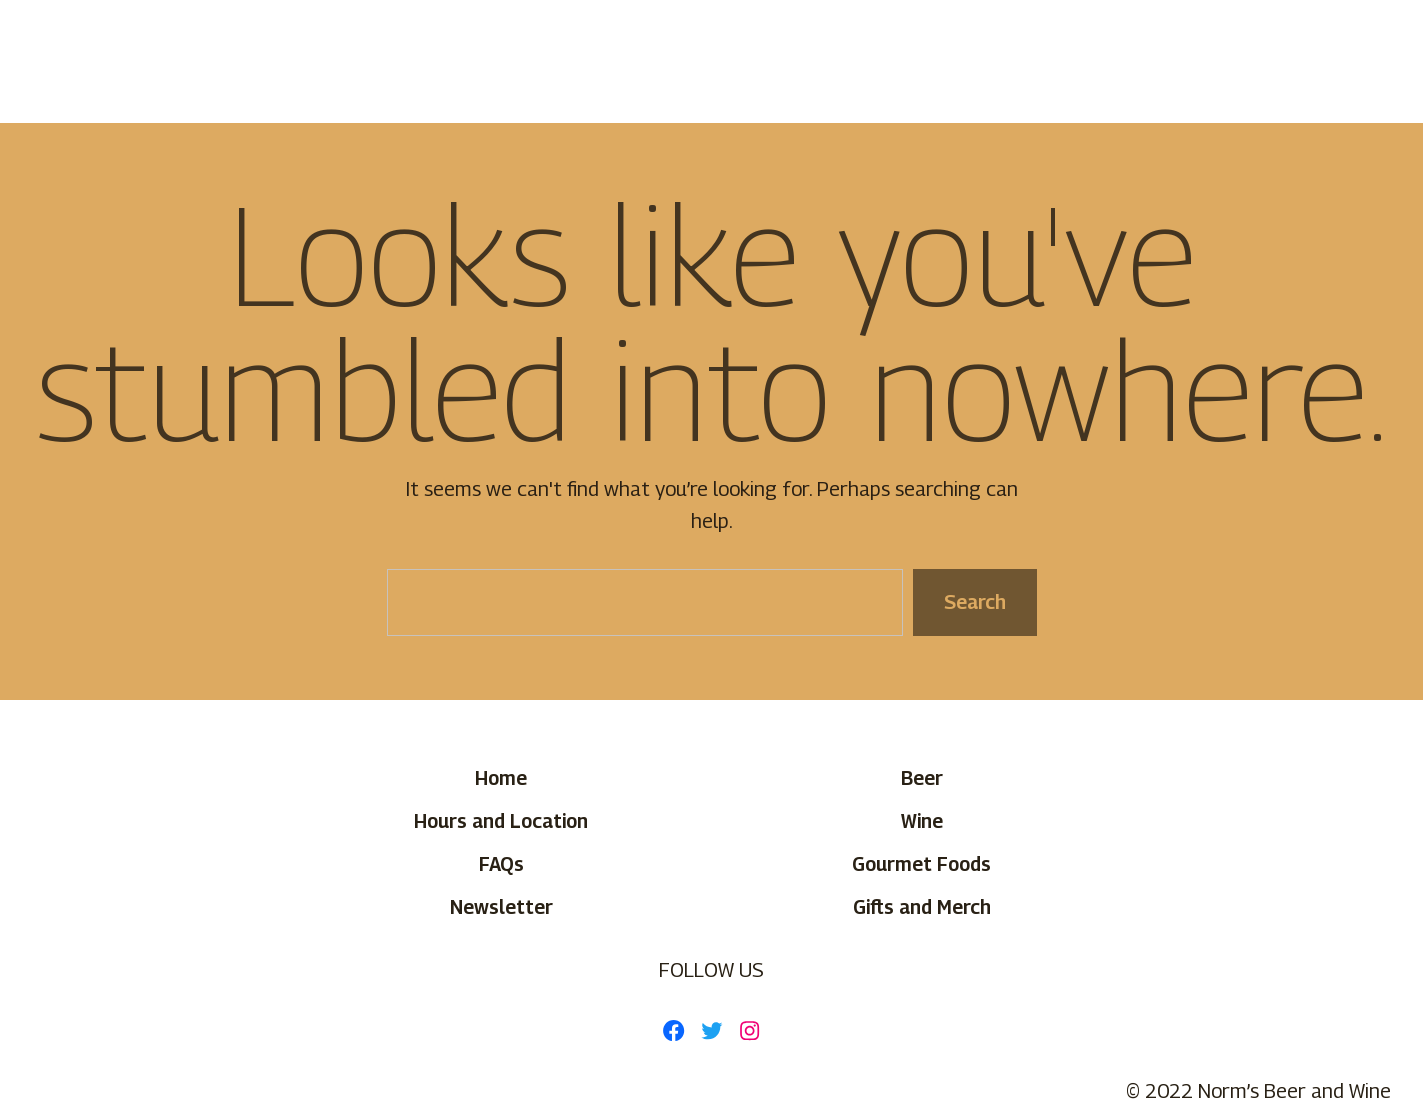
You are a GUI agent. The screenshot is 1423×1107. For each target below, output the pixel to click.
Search (974, 601)
